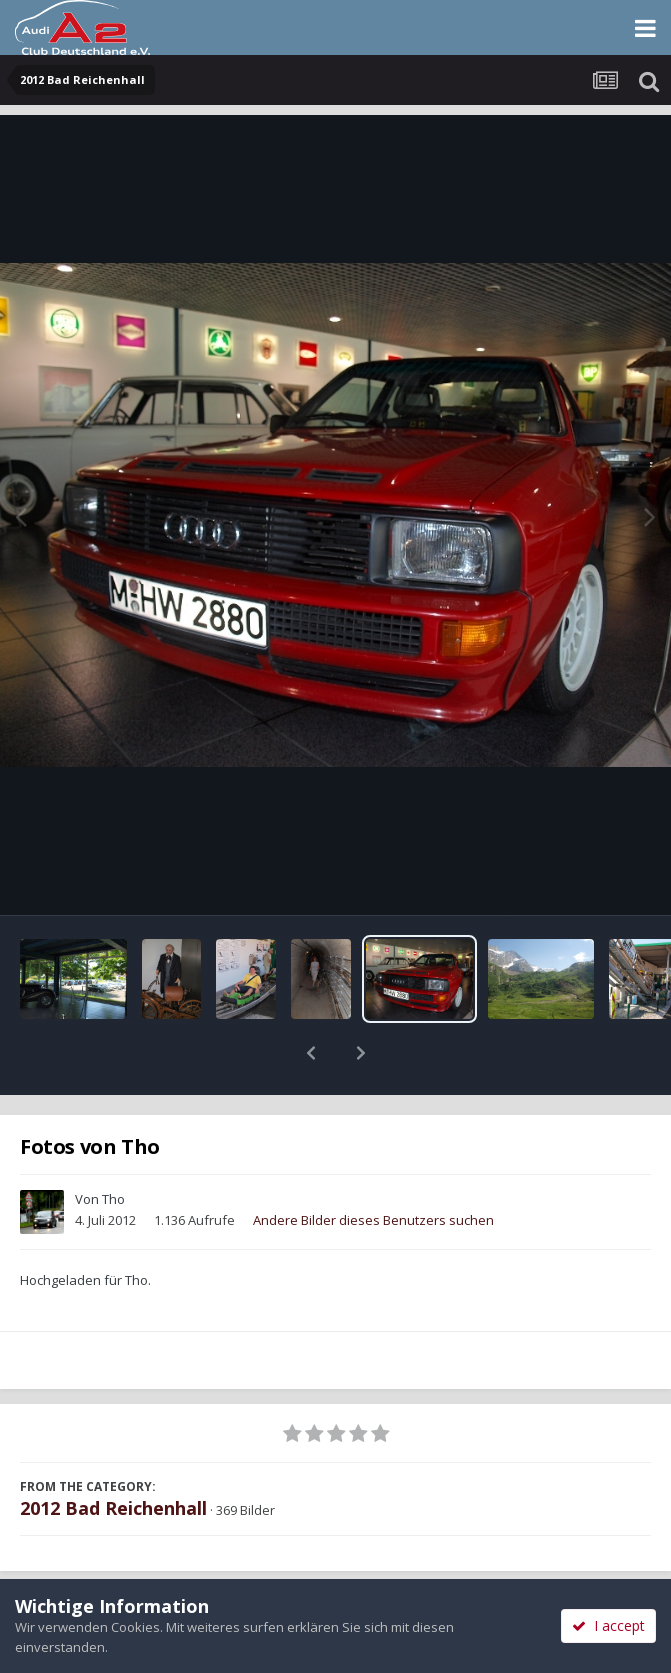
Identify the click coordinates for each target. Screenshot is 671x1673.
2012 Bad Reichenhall (113, 1456)
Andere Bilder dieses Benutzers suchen (373, 1168)
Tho (113, 1147)
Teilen (167, 1575)
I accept (608, 1625)
